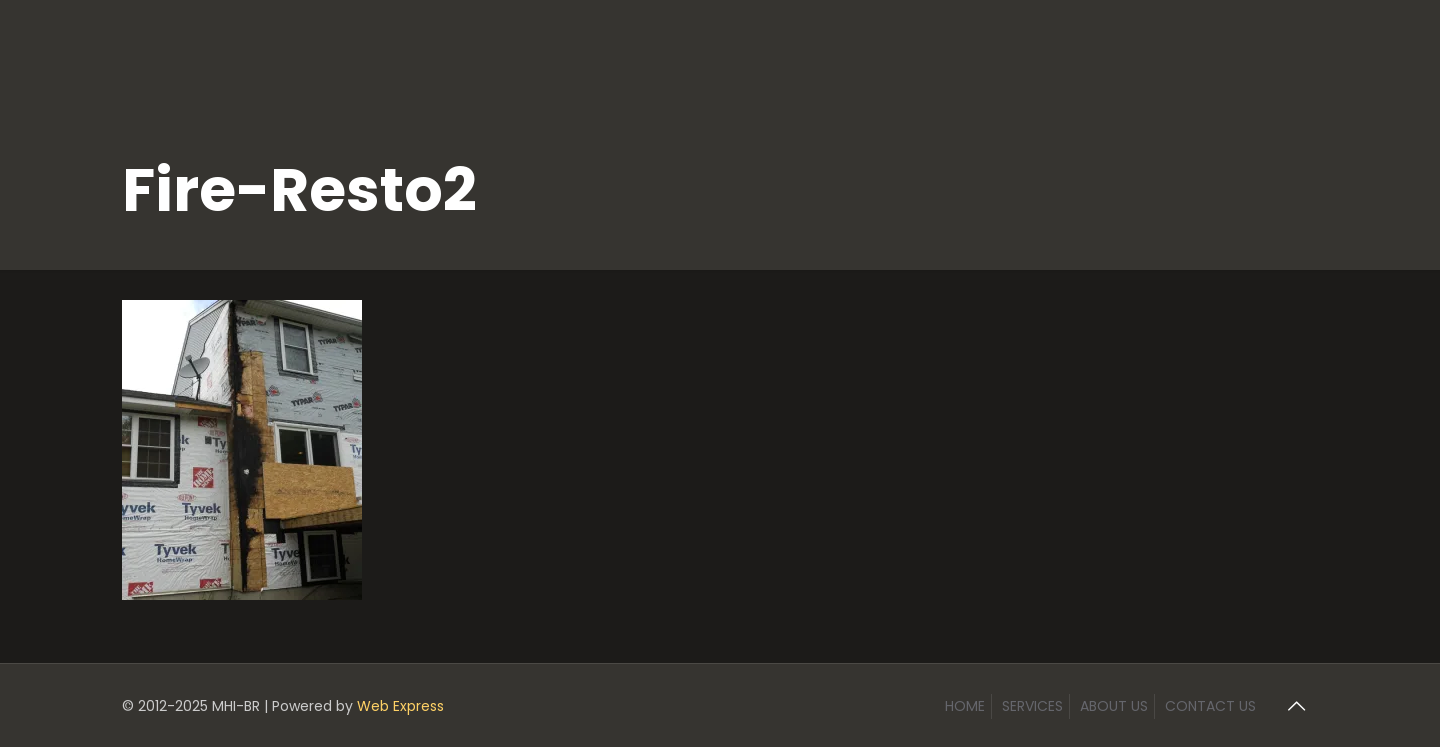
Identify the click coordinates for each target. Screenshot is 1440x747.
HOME (965, 706)
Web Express (400, 706)
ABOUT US (1114, 706)
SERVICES (1032, 706)
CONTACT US (1210, 706)
